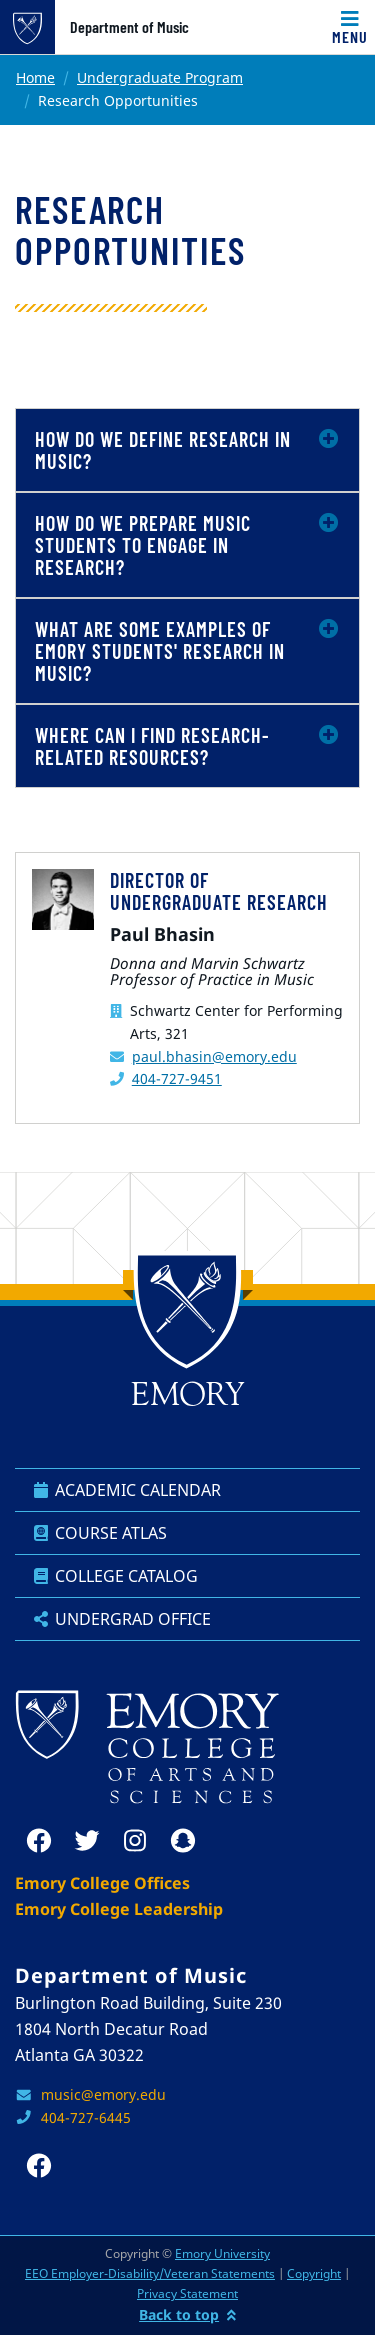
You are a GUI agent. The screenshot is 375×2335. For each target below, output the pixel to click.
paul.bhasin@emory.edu (214, 1056)
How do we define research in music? (163, 450)
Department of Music (129, 27)
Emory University (222, 2253)
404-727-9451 (177, 1078)
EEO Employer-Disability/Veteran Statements (150, 2273)
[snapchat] (183, 1841)
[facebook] (39, 1841)
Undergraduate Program (160, 77)
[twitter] (87, 1841)
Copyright (314, 2273)
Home (35, 77)
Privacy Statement (187, 2293)
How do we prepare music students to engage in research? (143, 545)
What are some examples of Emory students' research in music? (160, 651)
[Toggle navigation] (350, 27)
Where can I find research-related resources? (152, 746)
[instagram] (135, 1841)
